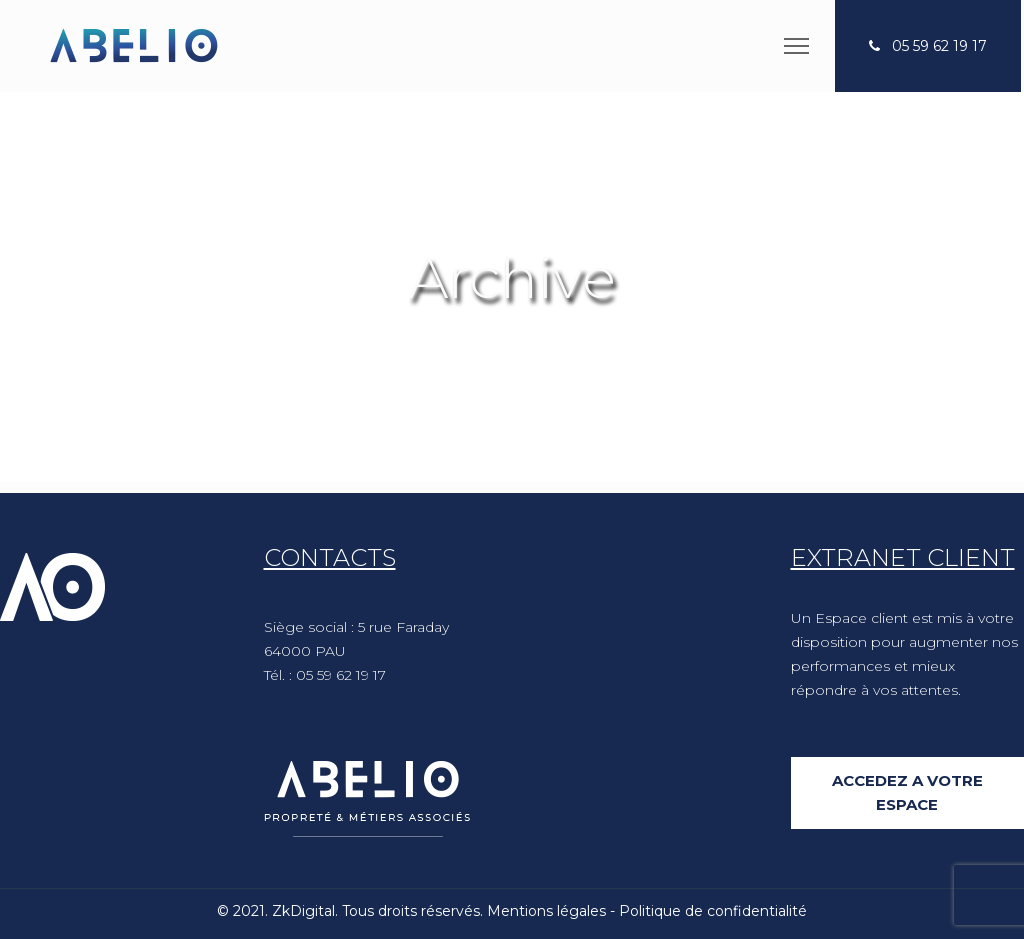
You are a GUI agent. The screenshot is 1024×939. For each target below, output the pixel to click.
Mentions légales (546, 911)
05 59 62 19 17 (939, 46)
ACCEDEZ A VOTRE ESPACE (907, 792)
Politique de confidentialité (713, 911)
